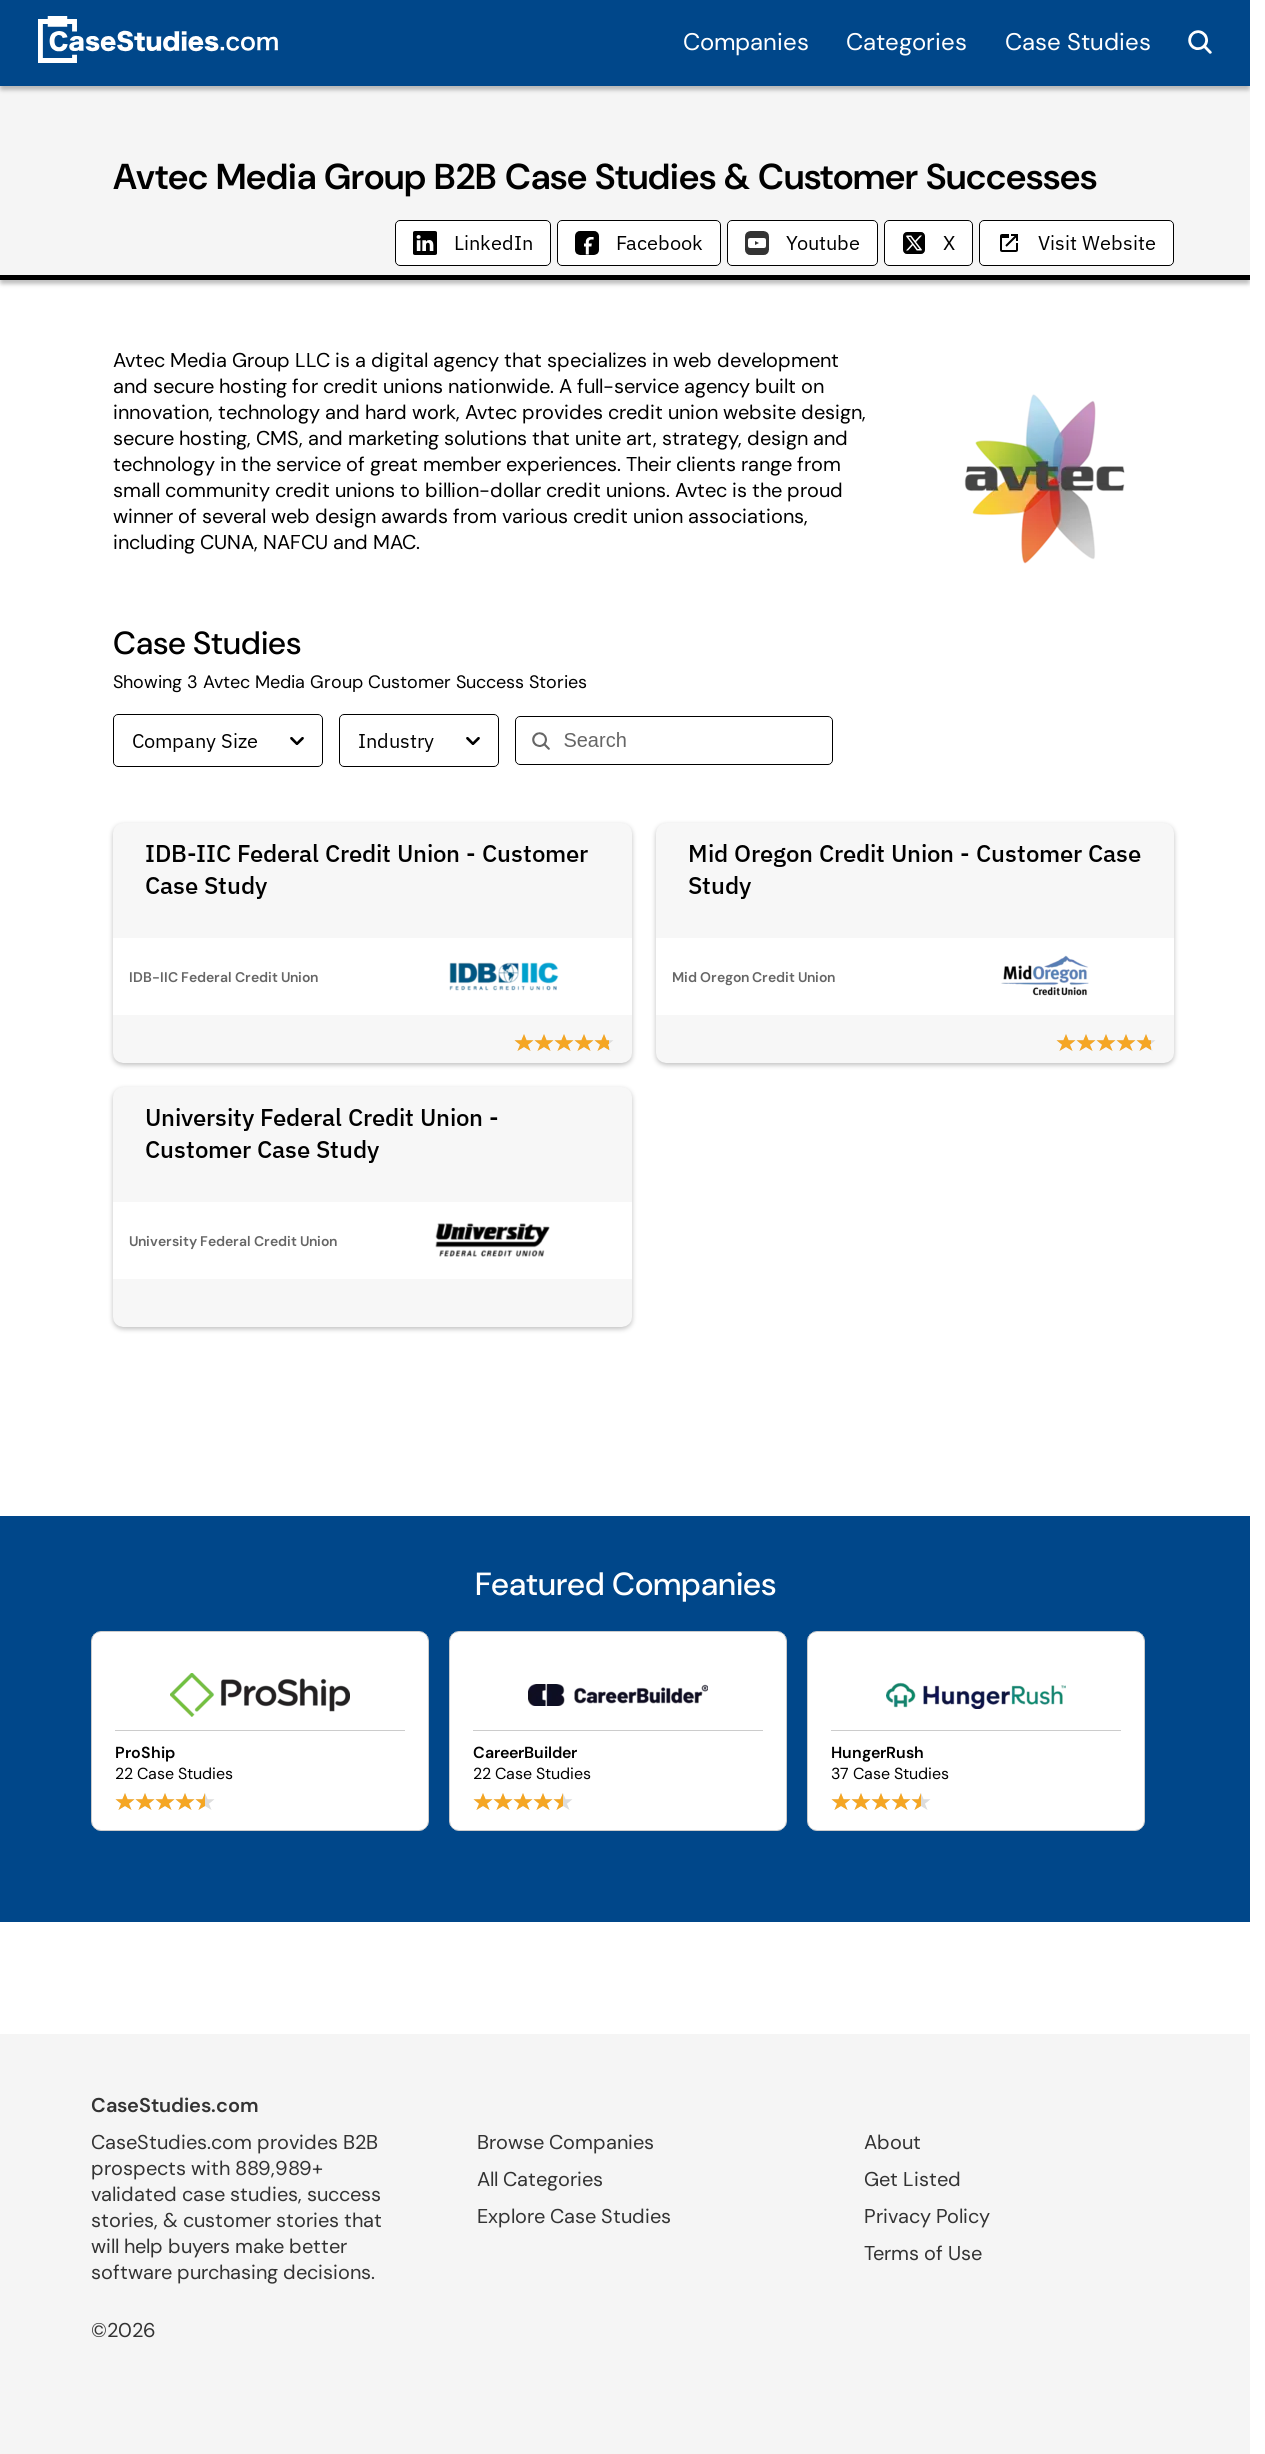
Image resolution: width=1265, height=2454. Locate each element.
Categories (906, 41)
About (892, 2142)
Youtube (802, 242)
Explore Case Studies (574, 2216)
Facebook (639, 242)
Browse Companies (565, 2142)
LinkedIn (473, 242)
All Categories (540, 2179)
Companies (746, 41)
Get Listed (912, 2179)
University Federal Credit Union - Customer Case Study (322, 1133)
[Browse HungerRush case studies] (976, 1731)
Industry (419, 740)
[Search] (689, 740)
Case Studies (1078, 41)
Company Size (218, 740)
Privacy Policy (927, 2216)
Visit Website (1076, 242)
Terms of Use (923, 2253)
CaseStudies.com (175, 2105)
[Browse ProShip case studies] (260, 1731)
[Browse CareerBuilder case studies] (618, 1731)
